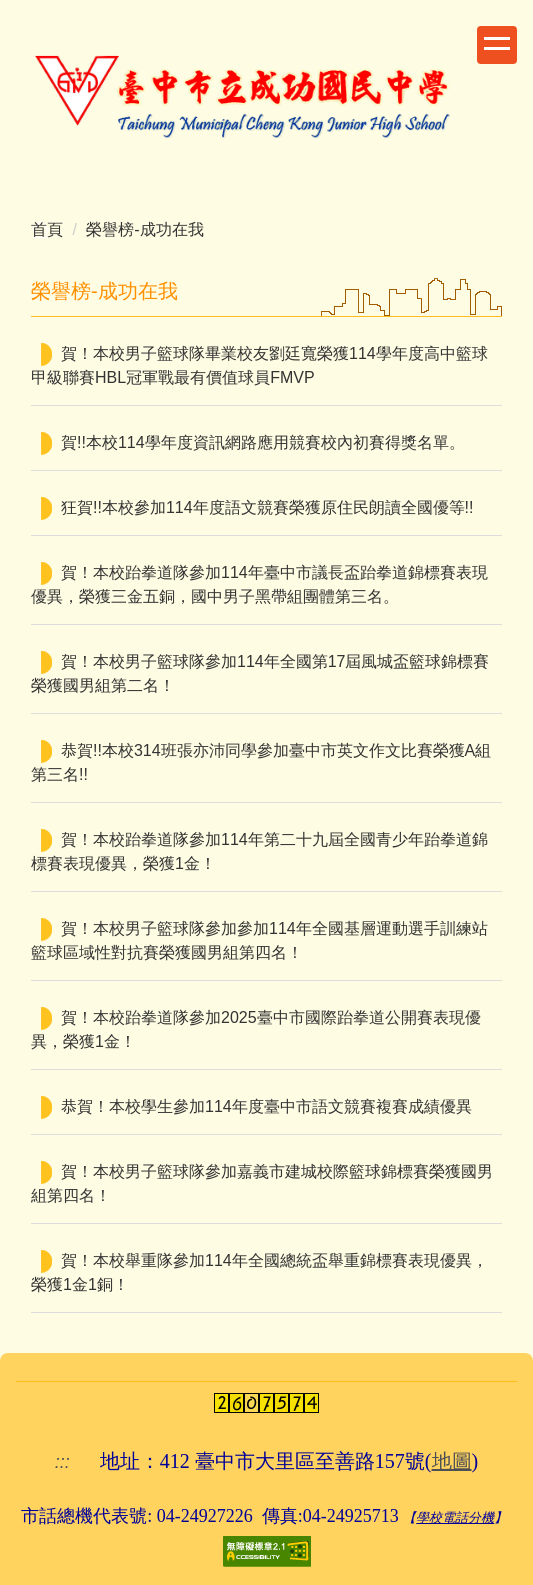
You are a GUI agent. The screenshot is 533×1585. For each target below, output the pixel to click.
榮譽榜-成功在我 (144, 229)
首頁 (47, 229)
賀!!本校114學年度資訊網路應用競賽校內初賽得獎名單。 (263, 442)
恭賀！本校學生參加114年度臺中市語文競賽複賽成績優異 (266, 1106)
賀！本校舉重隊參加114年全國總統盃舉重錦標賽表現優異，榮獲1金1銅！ (259, 1272)
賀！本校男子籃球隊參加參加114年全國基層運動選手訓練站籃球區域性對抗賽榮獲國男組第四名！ (259, 940)
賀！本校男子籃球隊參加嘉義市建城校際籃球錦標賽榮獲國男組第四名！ (262, 1183)
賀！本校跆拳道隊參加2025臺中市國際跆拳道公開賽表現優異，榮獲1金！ (256, 1029)
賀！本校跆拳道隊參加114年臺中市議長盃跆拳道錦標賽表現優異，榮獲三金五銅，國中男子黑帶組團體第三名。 (259, 584)
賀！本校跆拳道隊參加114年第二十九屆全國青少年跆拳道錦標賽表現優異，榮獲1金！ (259, 851)
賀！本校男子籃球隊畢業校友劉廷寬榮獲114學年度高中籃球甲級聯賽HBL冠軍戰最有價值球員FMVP (259, 365)
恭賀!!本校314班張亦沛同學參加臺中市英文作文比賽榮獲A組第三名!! (261, 762)
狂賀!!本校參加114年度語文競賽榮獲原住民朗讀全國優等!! (267, 507)
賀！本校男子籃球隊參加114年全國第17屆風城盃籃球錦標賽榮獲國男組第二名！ (260, 673)
